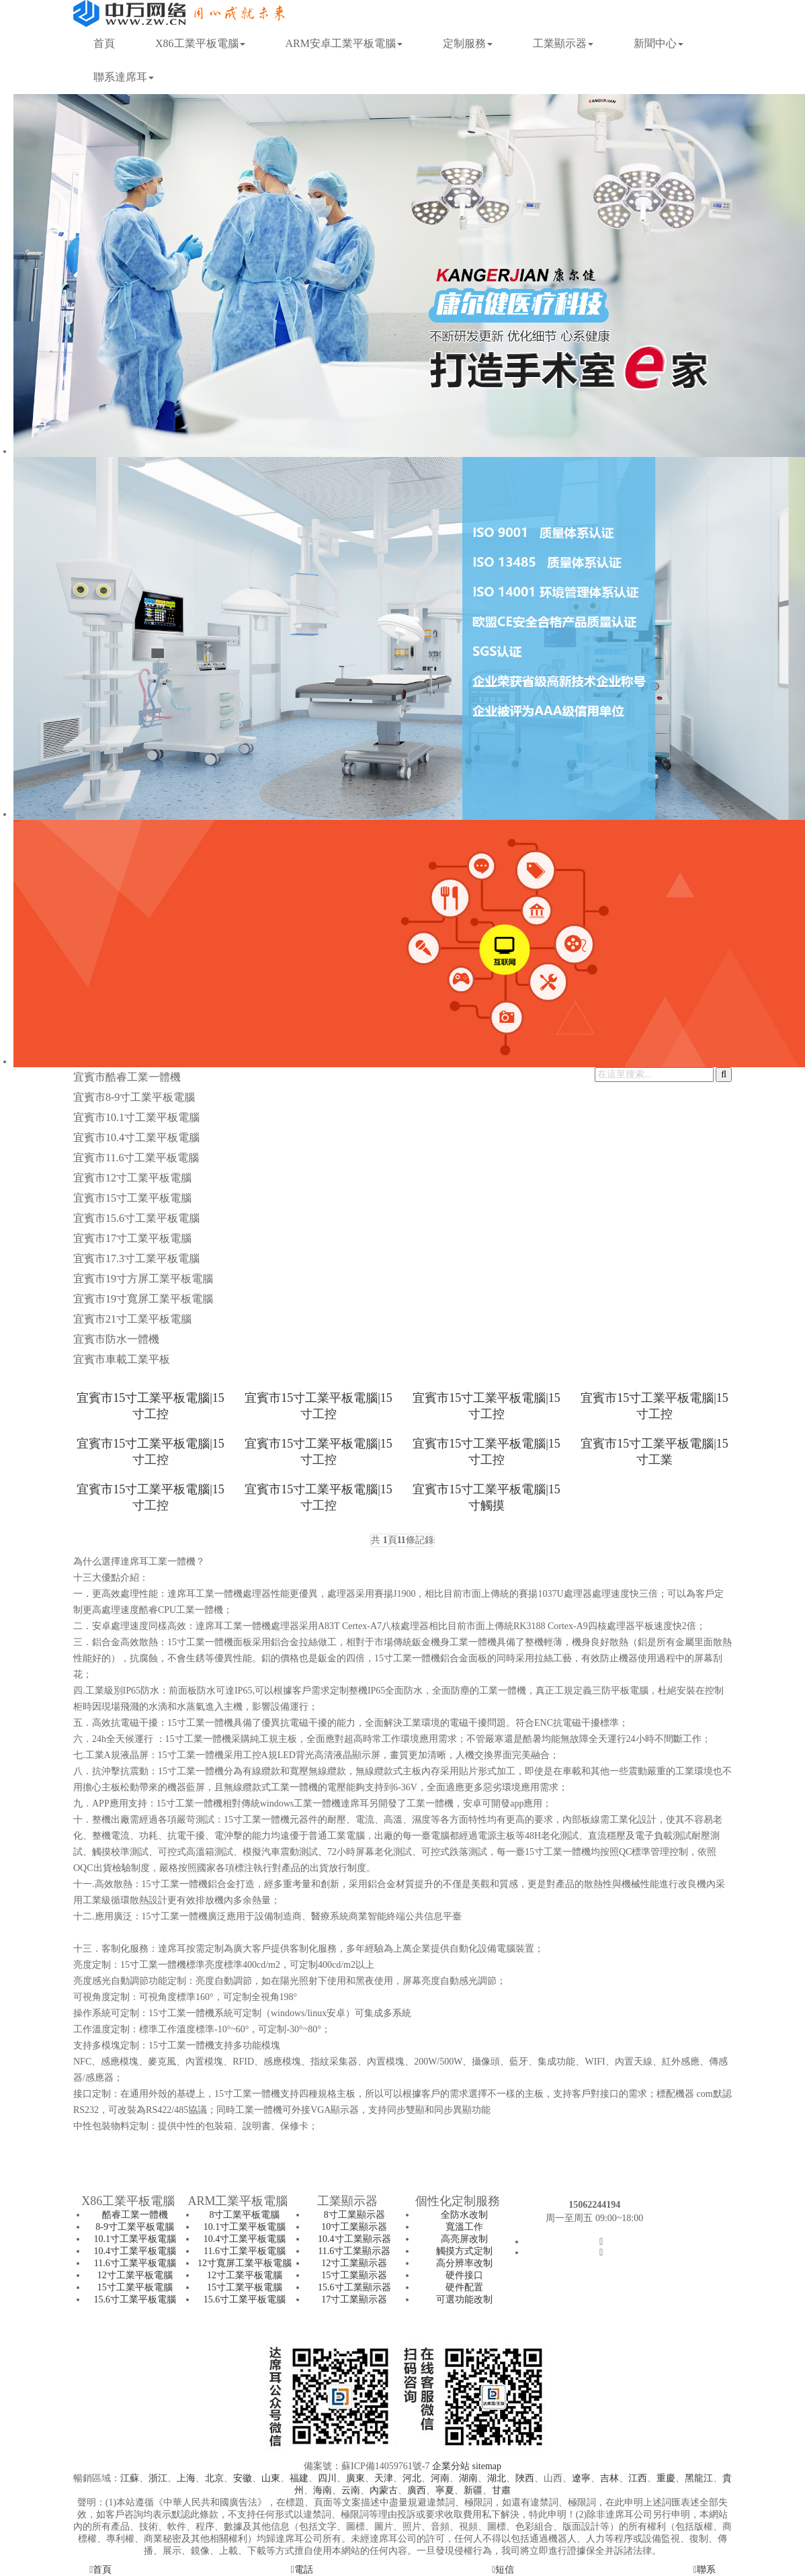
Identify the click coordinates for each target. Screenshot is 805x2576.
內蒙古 (384, 2490)
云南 (350, 2490)
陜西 (524, 2478)
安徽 (242, 2478)
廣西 (416, 2490)
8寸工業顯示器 (354, 2215)
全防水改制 (464, 2215)
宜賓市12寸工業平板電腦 (132, 1177)
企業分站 (451, 2466)
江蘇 (129, 2478)
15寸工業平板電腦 (135, 2287)
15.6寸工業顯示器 (354, 2287)
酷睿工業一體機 (135, 2215)
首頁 (104, 43)
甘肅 (501, 2490)
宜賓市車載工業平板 (121, 1359)
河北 (411, 2478)
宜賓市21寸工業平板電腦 (132, 1319)
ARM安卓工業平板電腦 (344, 43)
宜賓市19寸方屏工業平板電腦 (143, 1278)
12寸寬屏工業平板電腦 (245, 2263)
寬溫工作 (464, 2227)
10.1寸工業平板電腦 (134, 2239)
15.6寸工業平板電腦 (134, 2299)
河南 (440, 2478)
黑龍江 (699, 2478)
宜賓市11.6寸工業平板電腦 (136, 1157)
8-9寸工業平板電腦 (134, 2227)
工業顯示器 (563, 43)
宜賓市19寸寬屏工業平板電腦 (143, 1298)
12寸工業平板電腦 (135, 2275)
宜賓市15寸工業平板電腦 (132, 1198)
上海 (186, 2478)
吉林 (609, 2478)
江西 (637, 2478)
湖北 (496, 2478)
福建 (299, 2478)
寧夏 (444, 2490)
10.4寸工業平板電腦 (134, 2251)
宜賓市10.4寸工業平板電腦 (136, 1137)
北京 (214, 2478)
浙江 (158, 2478)
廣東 (355, 2478)
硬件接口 (464, 2275)
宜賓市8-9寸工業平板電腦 (134, 1097)
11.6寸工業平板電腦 (135, 2263)
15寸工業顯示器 (354, 2275)
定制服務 (468, 43)
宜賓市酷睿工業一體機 (127, 1077)
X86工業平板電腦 (200, 43)
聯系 (704, 2570)
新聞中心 (658, 43)
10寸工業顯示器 (354, 2227)
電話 (302, 2570)
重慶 (665, 2478)
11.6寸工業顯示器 (354, 2251)
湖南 (468, 2478)
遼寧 (581, 2478)
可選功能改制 (464, 2299)
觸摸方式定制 (464, 2251)
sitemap (486, 2466)
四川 (327, 2478)
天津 (383, 2478)
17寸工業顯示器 (354, 2299)
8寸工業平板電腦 (244, 2215)
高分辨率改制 (464, 2263)
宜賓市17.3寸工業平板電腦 (136, 1258)
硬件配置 (464, 2287)
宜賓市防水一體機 (116, 1339)
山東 (270, 2478)
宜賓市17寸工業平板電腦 (132, 1238)
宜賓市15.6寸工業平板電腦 (136, 1218)
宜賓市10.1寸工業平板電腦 (136, 1117)
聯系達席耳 (123, 77)
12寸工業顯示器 (354, 2263)
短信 (503, 2570)
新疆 (473, 2490)
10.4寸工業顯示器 (354, 2239)
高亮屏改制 (464, 2239)
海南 (322, 2490)
